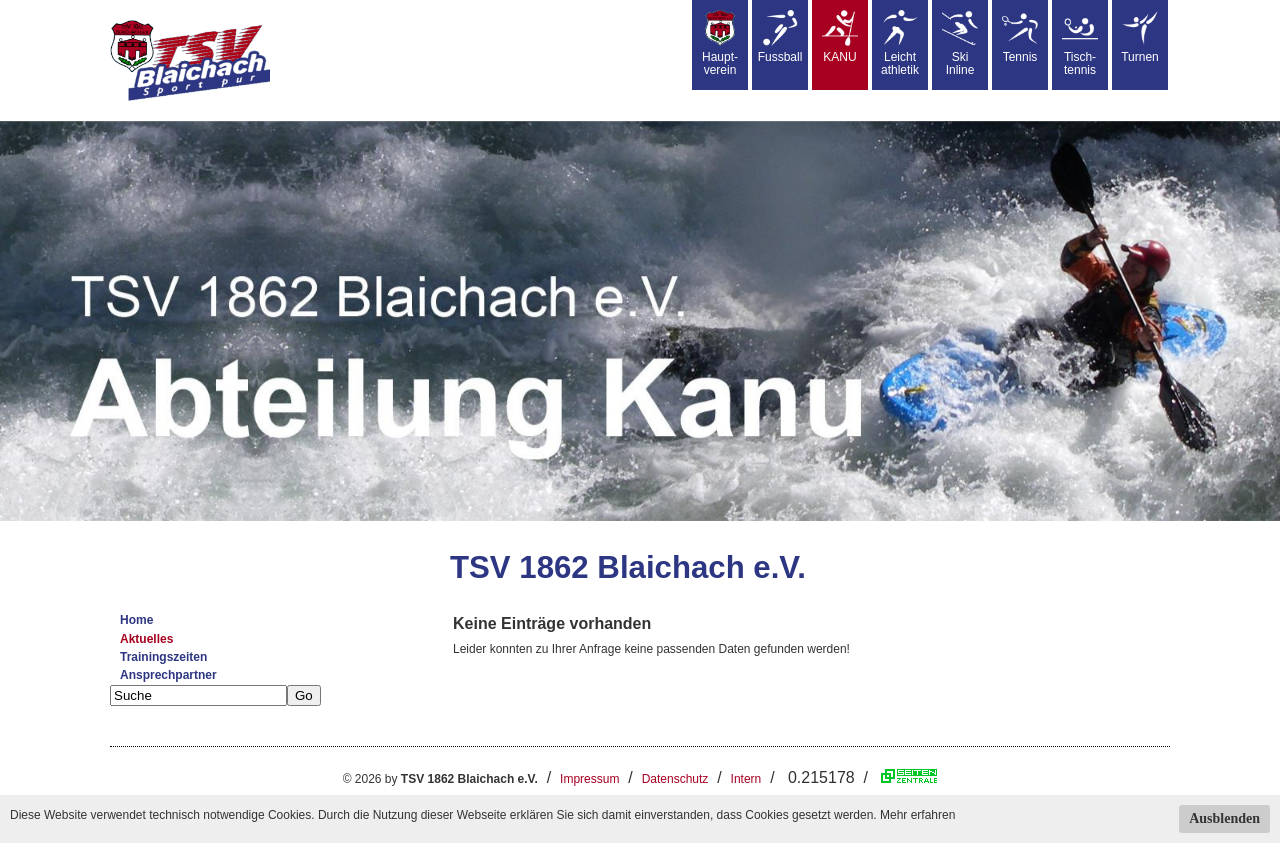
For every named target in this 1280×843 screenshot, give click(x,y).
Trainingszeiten (163, 657)
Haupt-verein (720, 43)
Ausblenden (1224, 818)
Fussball (780, 37)
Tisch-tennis (1080, 43)
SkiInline (960, 43)
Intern (746, 779)
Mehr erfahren (917, 815)
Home (136, 620)
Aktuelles (146, 639)
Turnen (1140, 37)
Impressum (589, 779)
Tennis (1020, 37)
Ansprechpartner (168, 675)
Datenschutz (675, 779)
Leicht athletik (900, 43)
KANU (840, 37)
